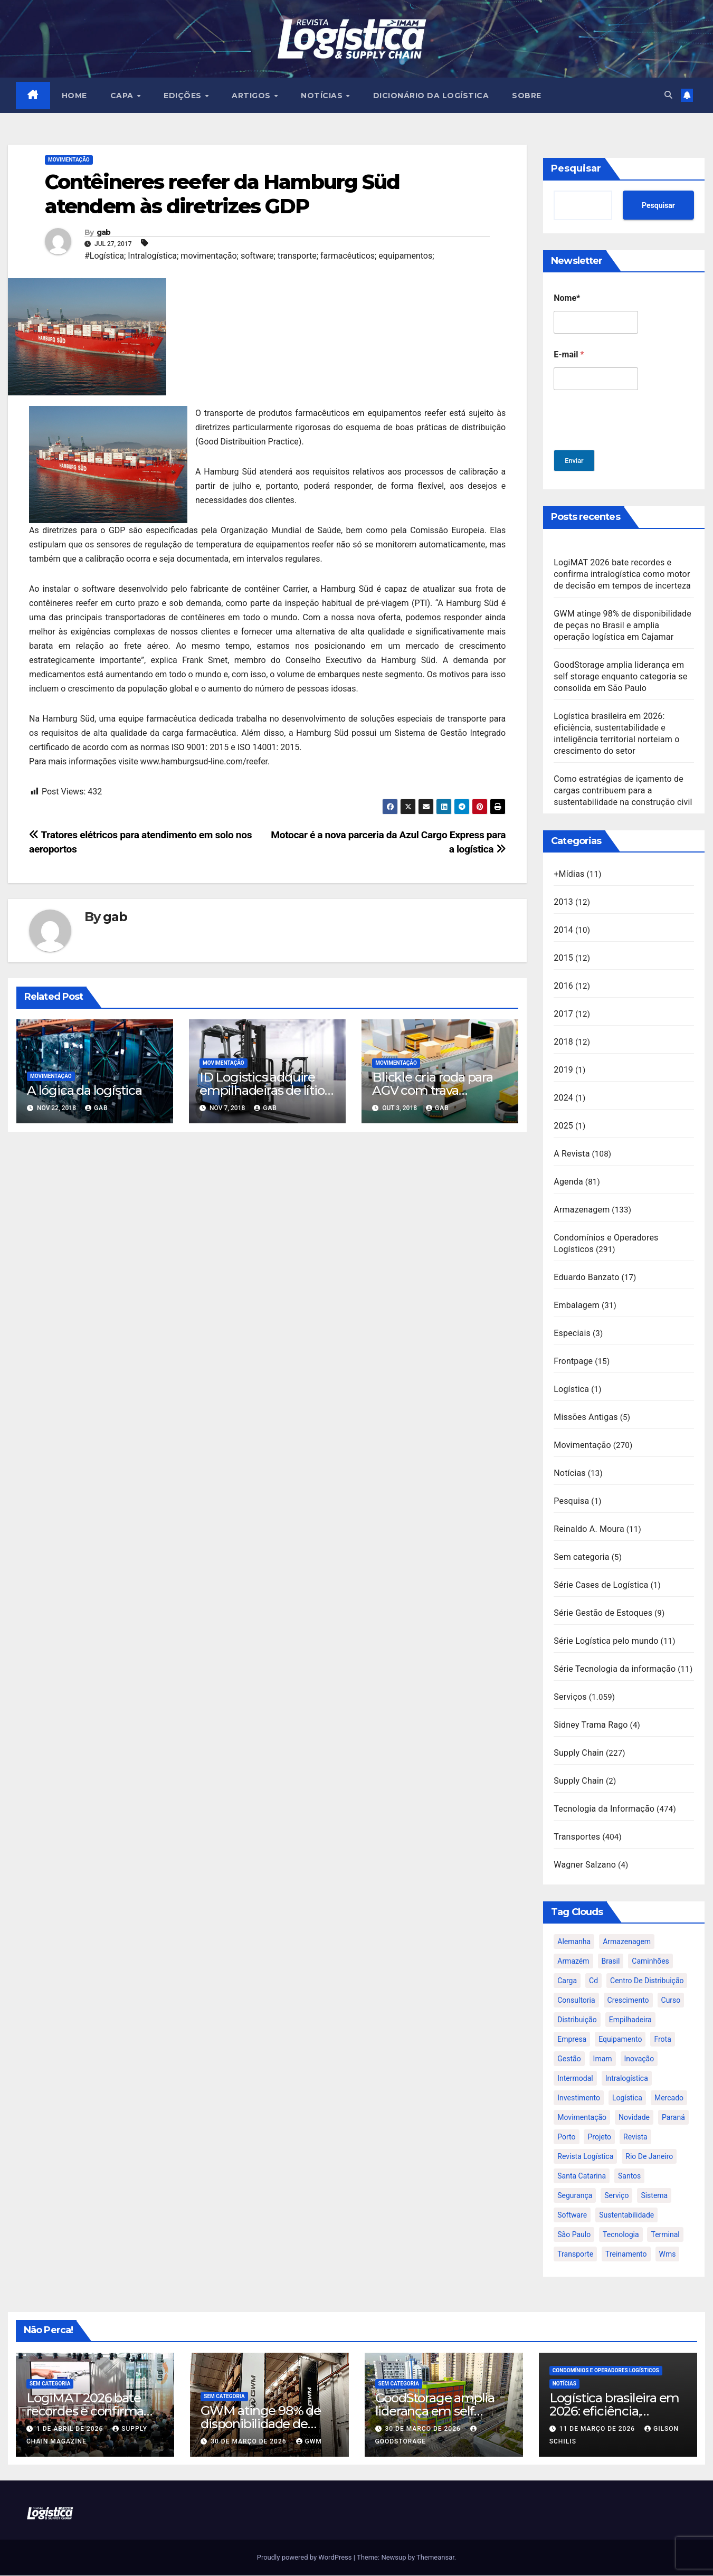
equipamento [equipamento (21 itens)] (620, 2039)
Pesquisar (576, 169)
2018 (563, 1042)
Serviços (570, 1697)
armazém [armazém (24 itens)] (573, 1961)
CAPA (124, 95)
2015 (563, 958)
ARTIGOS (252, 95)
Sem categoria (582, 1557)
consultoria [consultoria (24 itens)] (576, 2000)
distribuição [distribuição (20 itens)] (576, 2020)
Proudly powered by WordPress (305, 2558)
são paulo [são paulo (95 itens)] (574, 2235)
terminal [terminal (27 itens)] (665, 2235)
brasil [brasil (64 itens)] (611, 1961)
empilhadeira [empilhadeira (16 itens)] (630, 2020)
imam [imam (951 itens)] (602, 2059)
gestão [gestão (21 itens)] (569, 2059)
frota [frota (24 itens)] (662, 2039)
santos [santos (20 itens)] (629, 2176)
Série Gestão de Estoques (603, 1613)
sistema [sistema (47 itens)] (654, 2196)
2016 (563, 986)
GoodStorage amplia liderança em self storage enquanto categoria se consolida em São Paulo (620, 677)
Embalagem (577, 1306)
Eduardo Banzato (586, 1278)
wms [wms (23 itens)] (667, 2254)
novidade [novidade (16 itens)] (634, 2118)
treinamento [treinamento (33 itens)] (626, 2254)
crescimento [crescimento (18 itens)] (628, 2000)
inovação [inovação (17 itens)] (639, 2059)
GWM (309, 2442)
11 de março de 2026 (598, 2429)
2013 (563, 902)
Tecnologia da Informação (604, 1809)
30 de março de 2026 (249, 2442)
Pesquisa (571, 1502)
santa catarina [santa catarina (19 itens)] (581, 2176)
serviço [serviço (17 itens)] (616, 2196)
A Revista (572, 1154)
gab (104, 232)
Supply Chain (579, 1753)
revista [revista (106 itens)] (635, 2137)
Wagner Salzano (585, 1865)
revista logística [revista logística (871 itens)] (585, 2157)
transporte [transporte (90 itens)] (575, 2254)
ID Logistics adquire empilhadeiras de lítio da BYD (262, 1091)
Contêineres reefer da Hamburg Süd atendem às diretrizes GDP (222, 194)
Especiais (572, 1334)
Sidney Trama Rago (591, 1725)
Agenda (568, 1182)
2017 (563, 1014)
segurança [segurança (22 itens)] (574, 2196)
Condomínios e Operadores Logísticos (606, 2371)
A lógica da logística (84, 1090)
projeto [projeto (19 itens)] (599, 2137)
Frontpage (573, 1362)
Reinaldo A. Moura (589, 1529)
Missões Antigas (586, 1418)
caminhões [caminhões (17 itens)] (650, 1961)
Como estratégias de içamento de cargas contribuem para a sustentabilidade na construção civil (623, 791)
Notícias (570, 1474)
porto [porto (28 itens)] (566, 2137)
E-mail (569, 355)
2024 (563, 1098)
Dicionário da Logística (432, 95)
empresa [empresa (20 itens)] (571, 2039)
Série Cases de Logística (601, 1585)
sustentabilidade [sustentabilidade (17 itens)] (626, 2215)
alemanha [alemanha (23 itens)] (574, 1942)
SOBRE (527, 95)
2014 (563, 930)
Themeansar (435, 2558)
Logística (571, 1390)
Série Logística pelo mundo (606, 1641)
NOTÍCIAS (323, 95)
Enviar (576, 461)
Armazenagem (582, 1210)
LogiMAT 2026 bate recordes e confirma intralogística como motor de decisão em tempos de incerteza (622, 574)
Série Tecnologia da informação (615, 1669)
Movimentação (69, 160)
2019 (563, 1070)
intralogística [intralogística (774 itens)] (626, 2079)
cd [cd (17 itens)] (593, 1981)
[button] (667, 95)
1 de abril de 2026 (70, 2429)
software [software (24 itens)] (572, 2215)
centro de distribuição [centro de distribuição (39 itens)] (646, 1981)
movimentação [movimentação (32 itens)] (581, 2118)
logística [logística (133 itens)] (627, 2098)
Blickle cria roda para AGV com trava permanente (432, 1091)
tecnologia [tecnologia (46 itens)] (621, 2235)
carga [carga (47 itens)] (567, 1981)
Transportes (577, 1837)
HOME (75, 95)
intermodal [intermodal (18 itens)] (575, 2079)
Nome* (567, 298)
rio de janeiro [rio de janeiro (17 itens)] (649, 2157)
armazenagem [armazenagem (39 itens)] (627, 1942)
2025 (563, 1126)
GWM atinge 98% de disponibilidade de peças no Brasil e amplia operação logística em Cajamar (622, 625)
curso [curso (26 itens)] (671, 2000)
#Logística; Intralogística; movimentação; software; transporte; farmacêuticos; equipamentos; (259, 256)
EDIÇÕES (184, 95)
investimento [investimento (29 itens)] (578, 2098)
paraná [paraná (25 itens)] (673, 2118)
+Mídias (569, 874)
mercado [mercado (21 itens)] (668, 2098)
